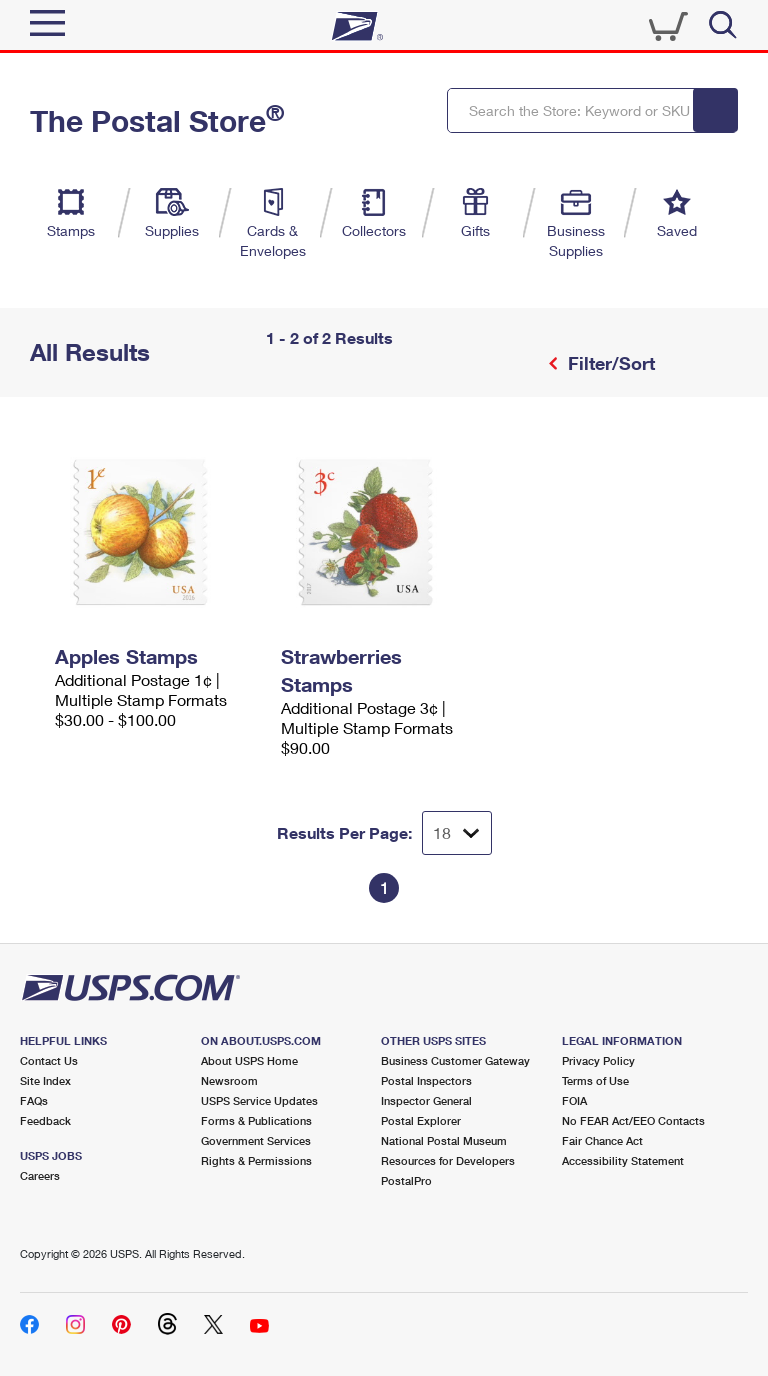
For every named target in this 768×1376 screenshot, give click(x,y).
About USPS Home (249, 1060)
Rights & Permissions (256, 1160)
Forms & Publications (256, 1120)
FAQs (34, 1100)
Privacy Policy (598, 1060)
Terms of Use (595, 1080)
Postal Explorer (421, 1120)
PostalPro (406, 1180)
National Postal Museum (444, 1140)
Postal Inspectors (426, 1080)
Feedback (45, 1120)
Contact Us (49, 1060)
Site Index (45, 1080)
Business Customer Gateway (455, 1060)
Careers (40, 1175)
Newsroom (229, 1080)
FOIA (574, 1100)
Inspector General (426, 1100)
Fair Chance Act (602, 1140)
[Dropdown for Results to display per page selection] (457, 833)
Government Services (256, 1140)
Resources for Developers (448, 1160)
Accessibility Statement (623, 1160)
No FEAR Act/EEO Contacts (633, 1120)
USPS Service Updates (259, 1100)
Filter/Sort (609, 363)
